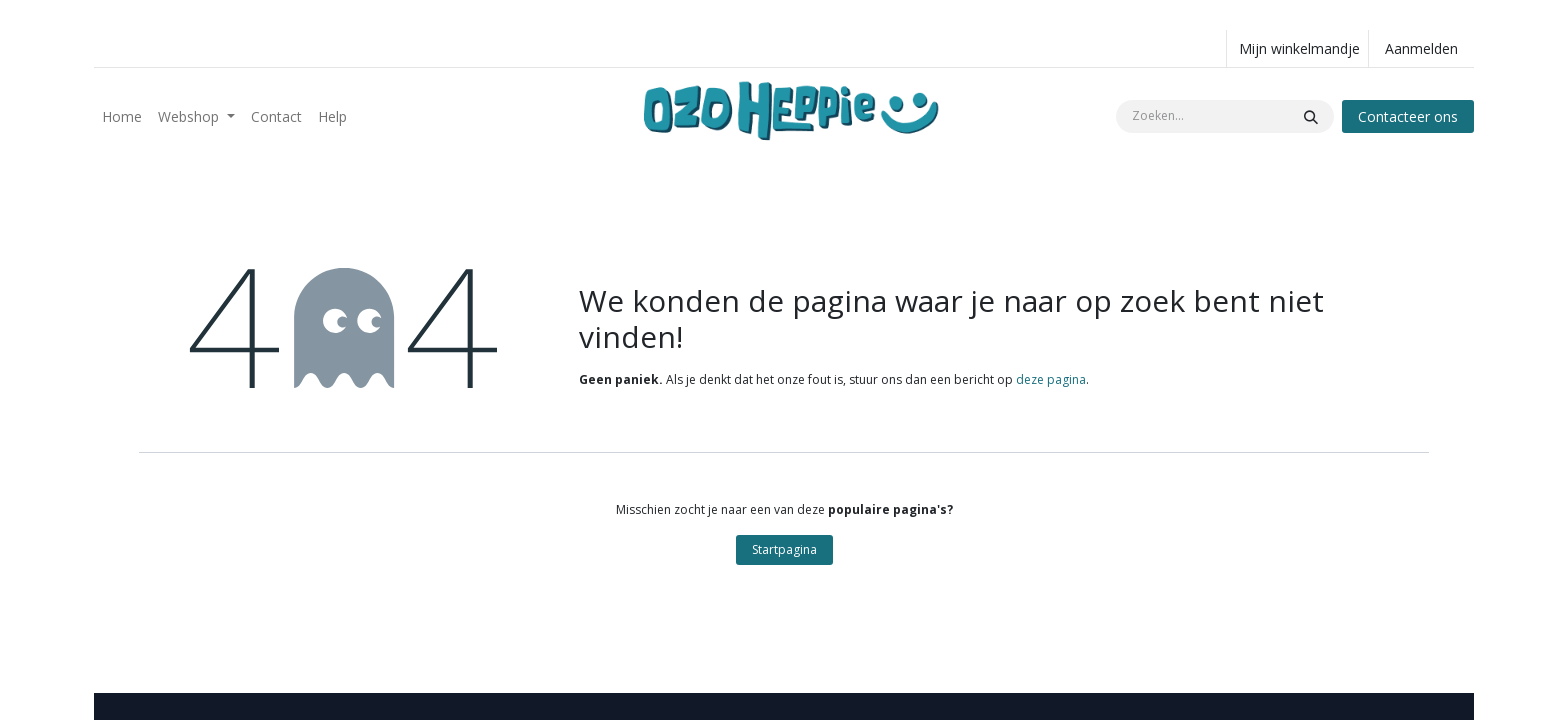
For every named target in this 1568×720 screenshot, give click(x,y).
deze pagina (1051, 379)
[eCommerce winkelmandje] (1297, 48)
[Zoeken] (1311, 116)
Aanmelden (1421, 48)
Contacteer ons (1408, 116)
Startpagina (784, 549)
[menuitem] (122, 116)
